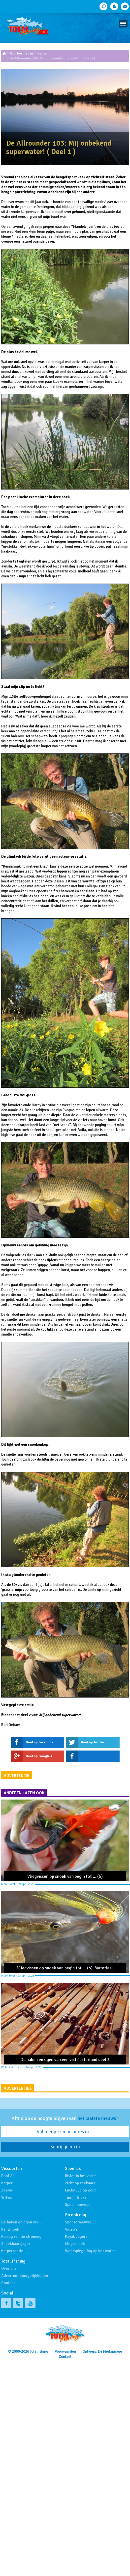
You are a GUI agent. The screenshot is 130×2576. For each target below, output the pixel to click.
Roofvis (7, 2175)
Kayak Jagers (76, 2236)
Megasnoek (75, 2243)
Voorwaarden (65, 2351)
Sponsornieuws (78, 2222)
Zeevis (7, 2190)
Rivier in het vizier (80, 2175)
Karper (42, 53)
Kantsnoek (10, 2229)
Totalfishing (39, 2351)
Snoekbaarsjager (15, 2243)
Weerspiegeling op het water (90, 2250)
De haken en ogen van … (22, 2222)
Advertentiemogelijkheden (24, 2275)
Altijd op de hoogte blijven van (65, 2118)
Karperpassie (12, 2250)
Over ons (8, 2268)
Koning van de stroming (21, 2236)
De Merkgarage (110, 2351)
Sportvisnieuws (22, 53)
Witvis (6, 2197)
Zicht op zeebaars (80, 2183)
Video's (71, 2229)
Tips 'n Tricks (75, 2197)
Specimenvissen (79, 2204)
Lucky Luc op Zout (80, 2190)
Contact (8, 2282)
